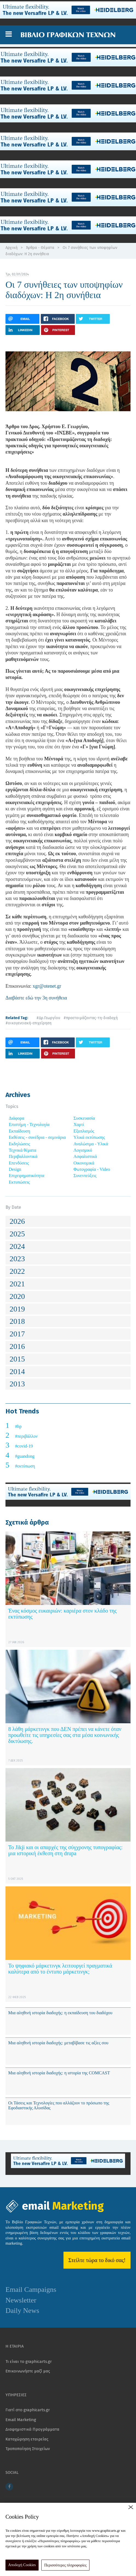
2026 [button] (17, 1221)
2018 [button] (17, 1321)
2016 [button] (17, 1346)
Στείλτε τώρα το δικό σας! (97, 2260)
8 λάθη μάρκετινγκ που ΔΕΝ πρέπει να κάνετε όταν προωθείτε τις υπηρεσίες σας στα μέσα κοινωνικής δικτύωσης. (64, 1735)
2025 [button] (17, 1234)
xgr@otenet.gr (47, 986)
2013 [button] (17, 1384)
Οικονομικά (84, 1163)
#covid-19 (24, 1446)
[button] (8, 34)
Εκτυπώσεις (19, 1182)
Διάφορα (16, 1118)
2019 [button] (17, 1309)
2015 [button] (17, 1359)
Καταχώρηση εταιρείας (26, 2439)
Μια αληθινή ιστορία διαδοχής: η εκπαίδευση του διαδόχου (60, 2012)
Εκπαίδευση (19, 1131)
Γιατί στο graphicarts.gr (27, 2409)
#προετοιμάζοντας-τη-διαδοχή (90, 1018)
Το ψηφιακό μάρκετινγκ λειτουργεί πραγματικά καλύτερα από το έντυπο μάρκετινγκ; (60, 1969)
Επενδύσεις (19, 1163)
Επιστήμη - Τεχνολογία (29, 1124)
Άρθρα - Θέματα (40, 247)
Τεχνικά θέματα (22, 1150)
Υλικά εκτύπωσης (89, 1137)
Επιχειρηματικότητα (26, 1175)
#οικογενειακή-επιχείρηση (28, 1023)
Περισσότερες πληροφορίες (65, 2565)
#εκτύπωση (25, 1466)
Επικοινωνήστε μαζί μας (27, 2371)
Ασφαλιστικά (85, 1156)
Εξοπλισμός (84, 1131)
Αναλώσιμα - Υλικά (91, 1144)
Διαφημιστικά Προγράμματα (32, 2429)
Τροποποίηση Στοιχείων (27, 2448)
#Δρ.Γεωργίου (48, 1018)
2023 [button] (17, 1258)
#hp (18, 1426)
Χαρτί (79, 1124)
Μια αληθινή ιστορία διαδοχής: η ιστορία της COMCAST (59, 2073)
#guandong (24, 1456)
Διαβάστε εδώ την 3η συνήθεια (36, 998)
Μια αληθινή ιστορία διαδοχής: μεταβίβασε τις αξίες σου (58, 2042)
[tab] (68, 1221)
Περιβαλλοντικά (23, 1156)
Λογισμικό (83, 1150)
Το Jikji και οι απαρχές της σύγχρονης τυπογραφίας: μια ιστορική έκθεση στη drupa (65, 1850)
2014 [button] (17, 1371)
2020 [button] (17, 1296)
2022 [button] (17, 1271)
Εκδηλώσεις (19, 1144)
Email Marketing (20, 2419)
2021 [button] (17, 1284)
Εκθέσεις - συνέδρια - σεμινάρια (37, 1137)
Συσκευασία (84, 1118)
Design (15, 1169)
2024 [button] (17, 1246)
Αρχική (11, 247)
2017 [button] (17, 1334)
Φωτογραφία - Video (92, 1169)
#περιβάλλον (26, 1436)
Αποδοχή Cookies (22, 2565)
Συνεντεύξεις (85, 1175)
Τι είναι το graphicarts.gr (28, 2361)
